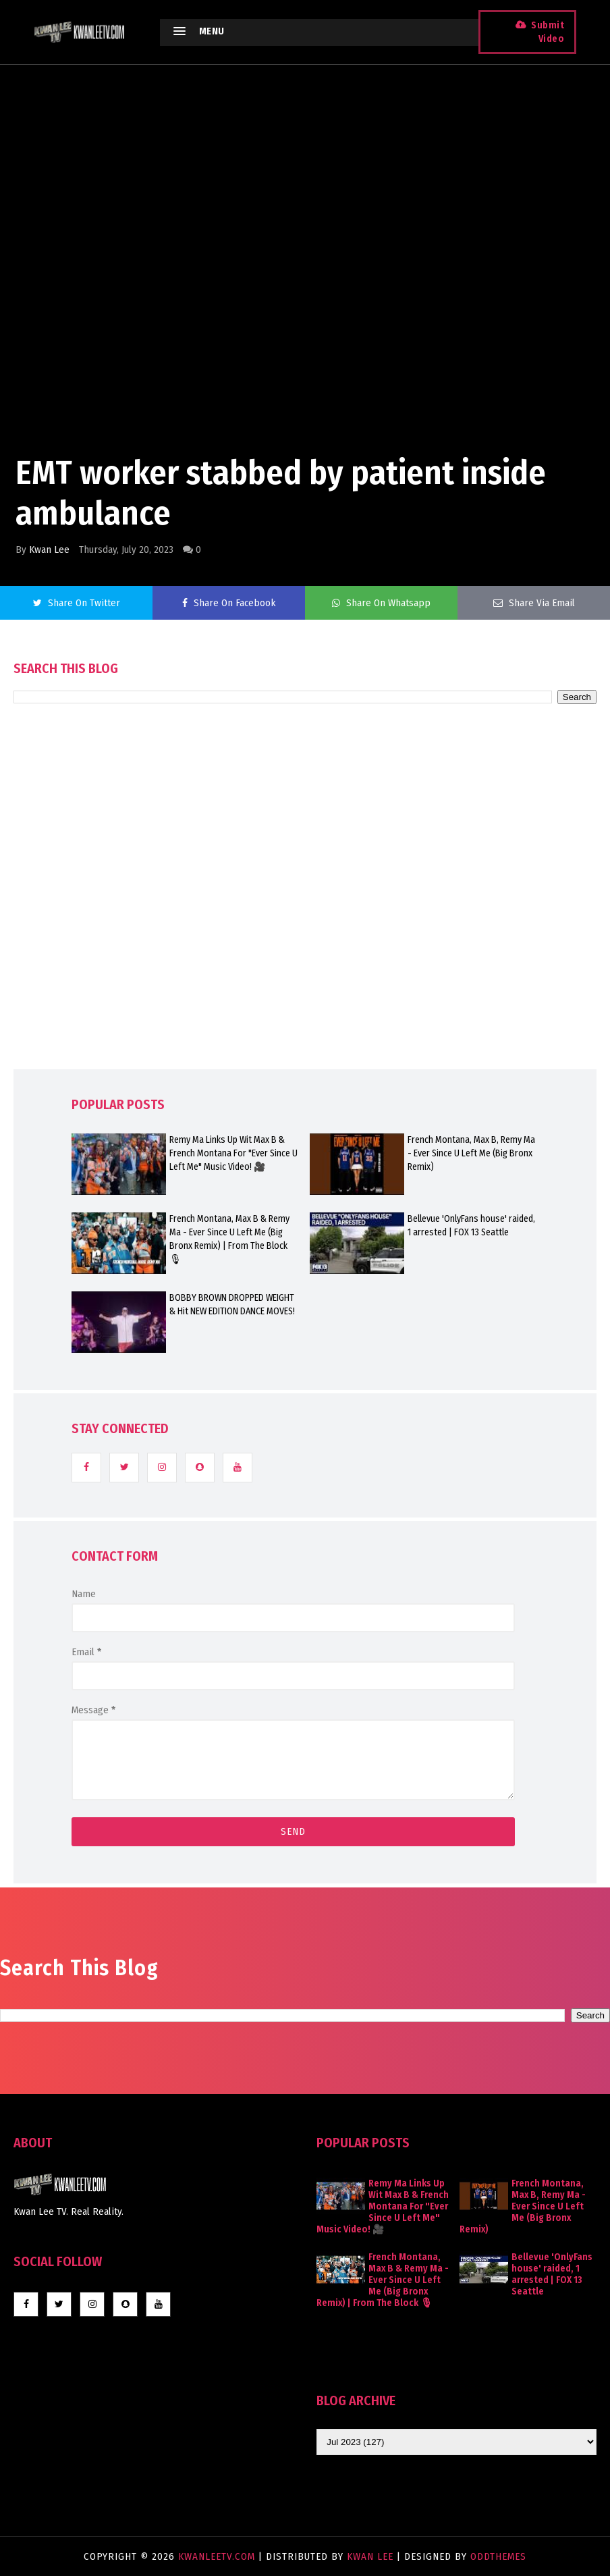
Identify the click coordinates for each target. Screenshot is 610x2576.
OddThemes (498, 2556)
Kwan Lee (49, 549)
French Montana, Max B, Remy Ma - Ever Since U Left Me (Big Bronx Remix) (471, 1153)
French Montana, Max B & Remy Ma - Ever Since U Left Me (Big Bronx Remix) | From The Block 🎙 (229, 1239)
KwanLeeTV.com (218, 2556)
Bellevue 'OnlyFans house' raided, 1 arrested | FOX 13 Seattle (471, 1225)
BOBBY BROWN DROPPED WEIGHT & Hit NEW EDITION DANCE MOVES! (232, 1304)
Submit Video (547, 32)
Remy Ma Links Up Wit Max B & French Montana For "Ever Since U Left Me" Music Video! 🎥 (233, 1153)
